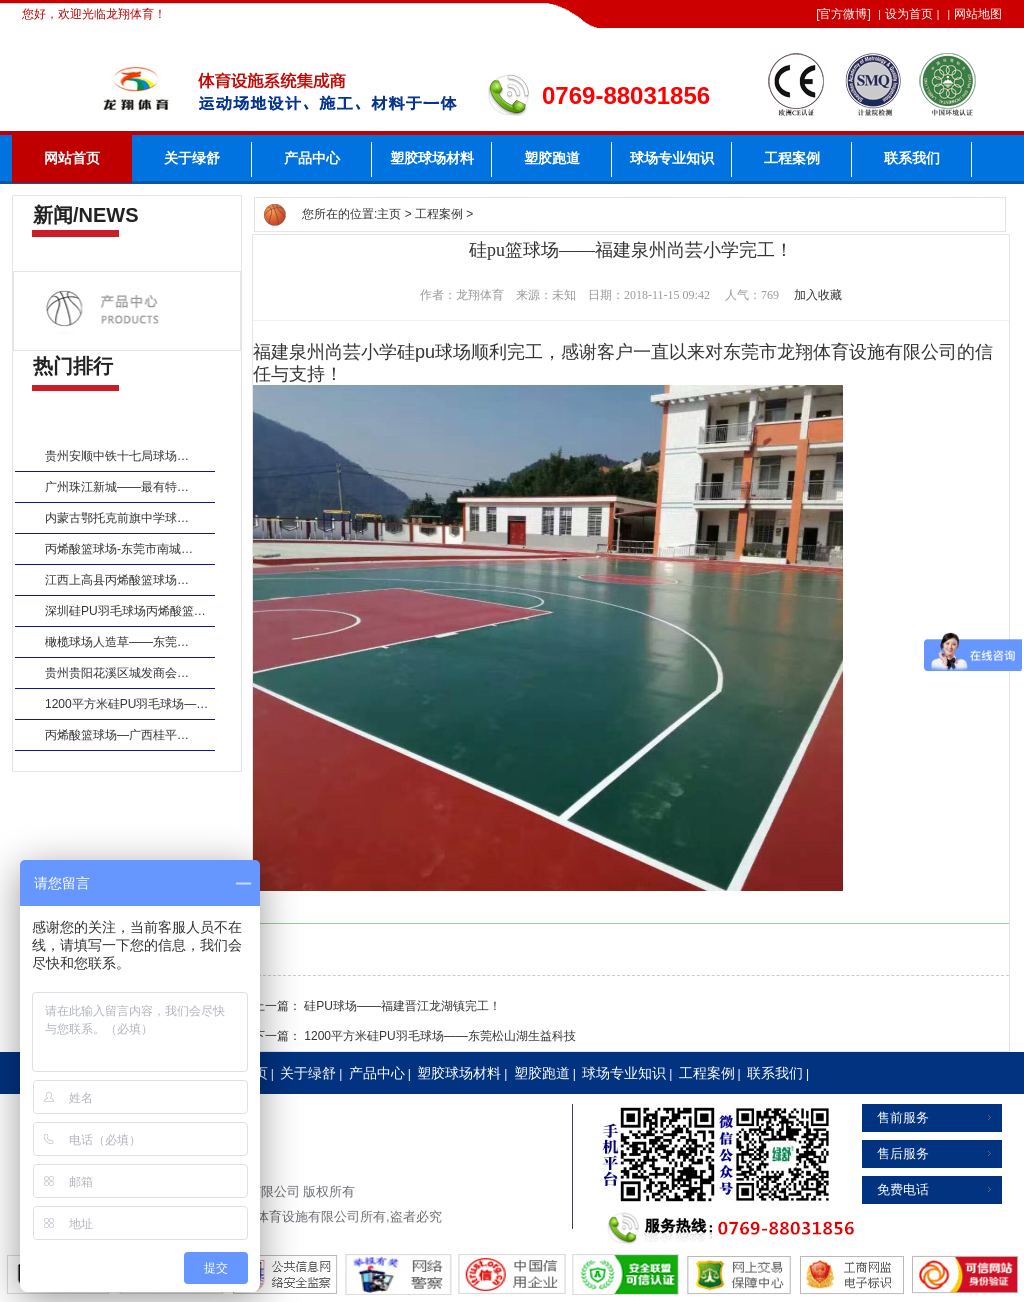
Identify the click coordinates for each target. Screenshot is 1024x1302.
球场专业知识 (672, 158)
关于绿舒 (192, 158)
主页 (389, 214)
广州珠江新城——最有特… (117, 487)
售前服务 (903, 1117)
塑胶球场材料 (432, 158)
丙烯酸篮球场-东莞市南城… (119, 549)
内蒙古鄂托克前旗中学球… (117, 518)
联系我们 (912, 158)
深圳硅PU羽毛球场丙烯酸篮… (125, 611)
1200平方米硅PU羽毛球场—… (126, 704)
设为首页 (909, 14)
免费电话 (903, 1189)
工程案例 (792, 158)
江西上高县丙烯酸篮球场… (117, 580)
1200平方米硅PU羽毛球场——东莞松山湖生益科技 (439, 1036)
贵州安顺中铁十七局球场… (117, 456)
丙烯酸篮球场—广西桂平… (117, 735)
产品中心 (312, 158)
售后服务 (903, 1153)
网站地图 (978, 14)
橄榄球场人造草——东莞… (117, 642)
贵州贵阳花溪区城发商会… (117, 673)
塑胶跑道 (552, 158)
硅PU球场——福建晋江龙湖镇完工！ (402, 1006)
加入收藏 (818, 295)
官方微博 (843, 14)
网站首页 (72, 158)
